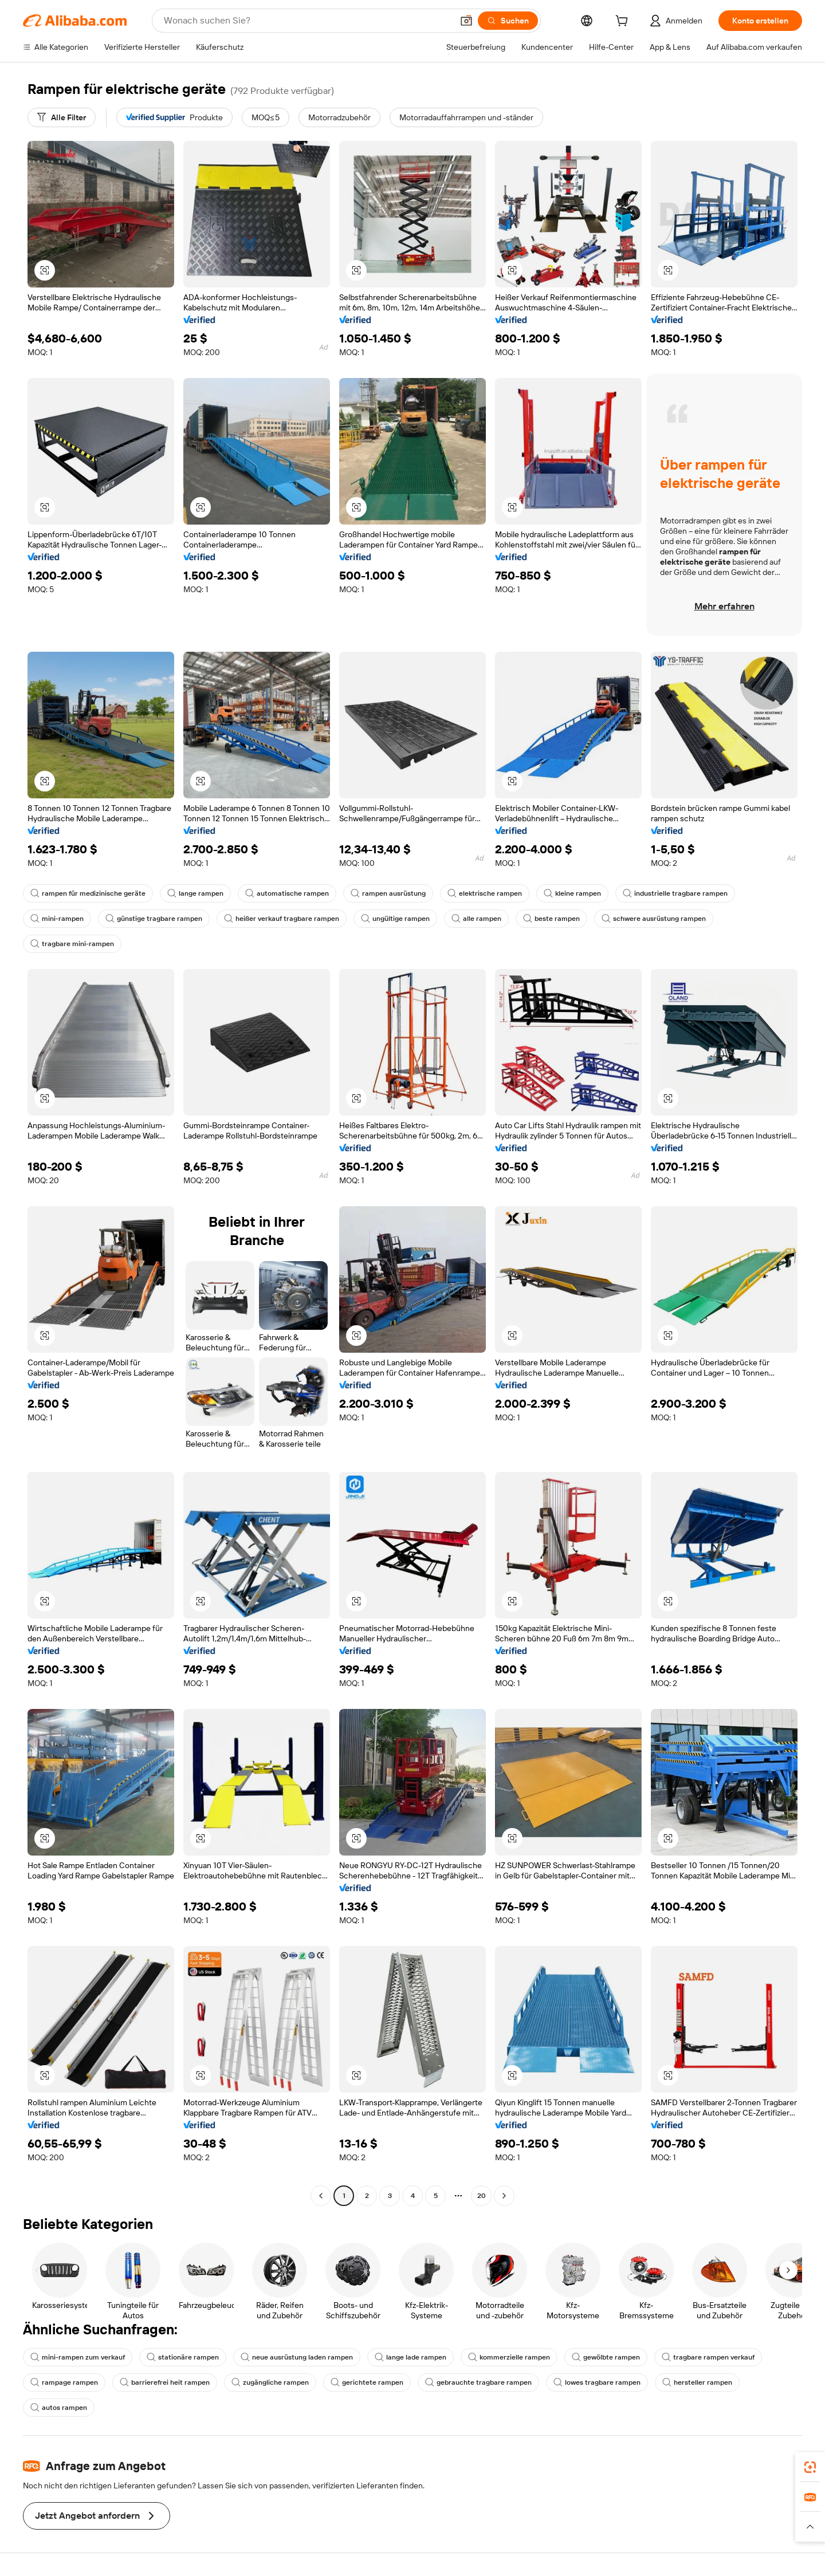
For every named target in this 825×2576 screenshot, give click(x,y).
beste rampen (551, 918)
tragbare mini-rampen (72, 943)
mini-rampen (57, 918)
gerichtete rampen (367, 2382)
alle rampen (476, 918)
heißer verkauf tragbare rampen (281, 918)
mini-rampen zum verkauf (77, 2357)
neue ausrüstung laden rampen (297, 2357)
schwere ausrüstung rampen (654, 918)
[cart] (623, 22)
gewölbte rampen (606, 2357)
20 (481, 2196)
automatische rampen (287, 893)
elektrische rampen (484, 893)
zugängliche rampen (270, 2382)
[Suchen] (508, 20)
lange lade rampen (410, 2357)
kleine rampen (572, 893)
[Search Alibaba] (307, 20)
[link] (810, 2467)
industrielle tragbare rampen (675, 893)
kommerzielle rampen (509, 2357)
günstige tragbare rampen (153, 918)
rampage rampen (64, 2382)
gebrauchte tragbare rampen (478, 2382)
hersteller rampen (697, 2382)
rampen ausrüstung (388, 893)
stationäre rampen (183, 2357)
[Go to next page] (504, 2195)
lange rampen (195, 893)
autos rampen (58, 2407)
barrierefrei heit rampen (165, 2382)
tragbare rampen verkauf (708, 2357)
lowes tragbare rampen (597, 2382)
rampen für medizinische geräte (88, 893)
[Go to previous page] (321, 2195)
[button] (466, 20)
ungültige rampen (395, 918)
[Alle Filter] (62, 117)
